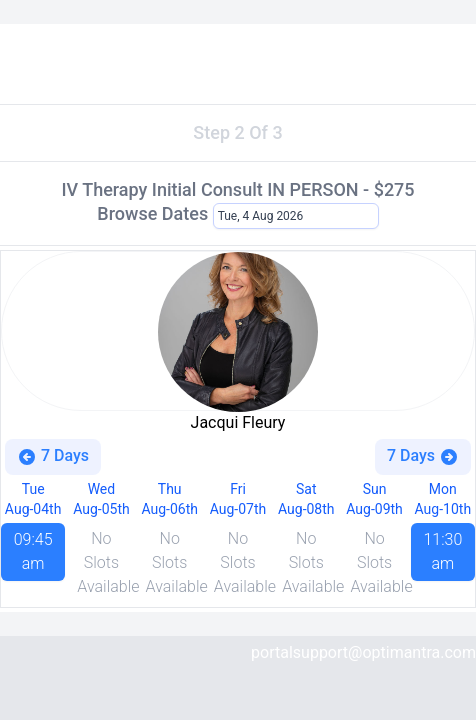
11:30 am (442, 551)
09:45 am (33, 551)
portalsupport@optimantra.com (363, 652)
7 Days (53, 456)
